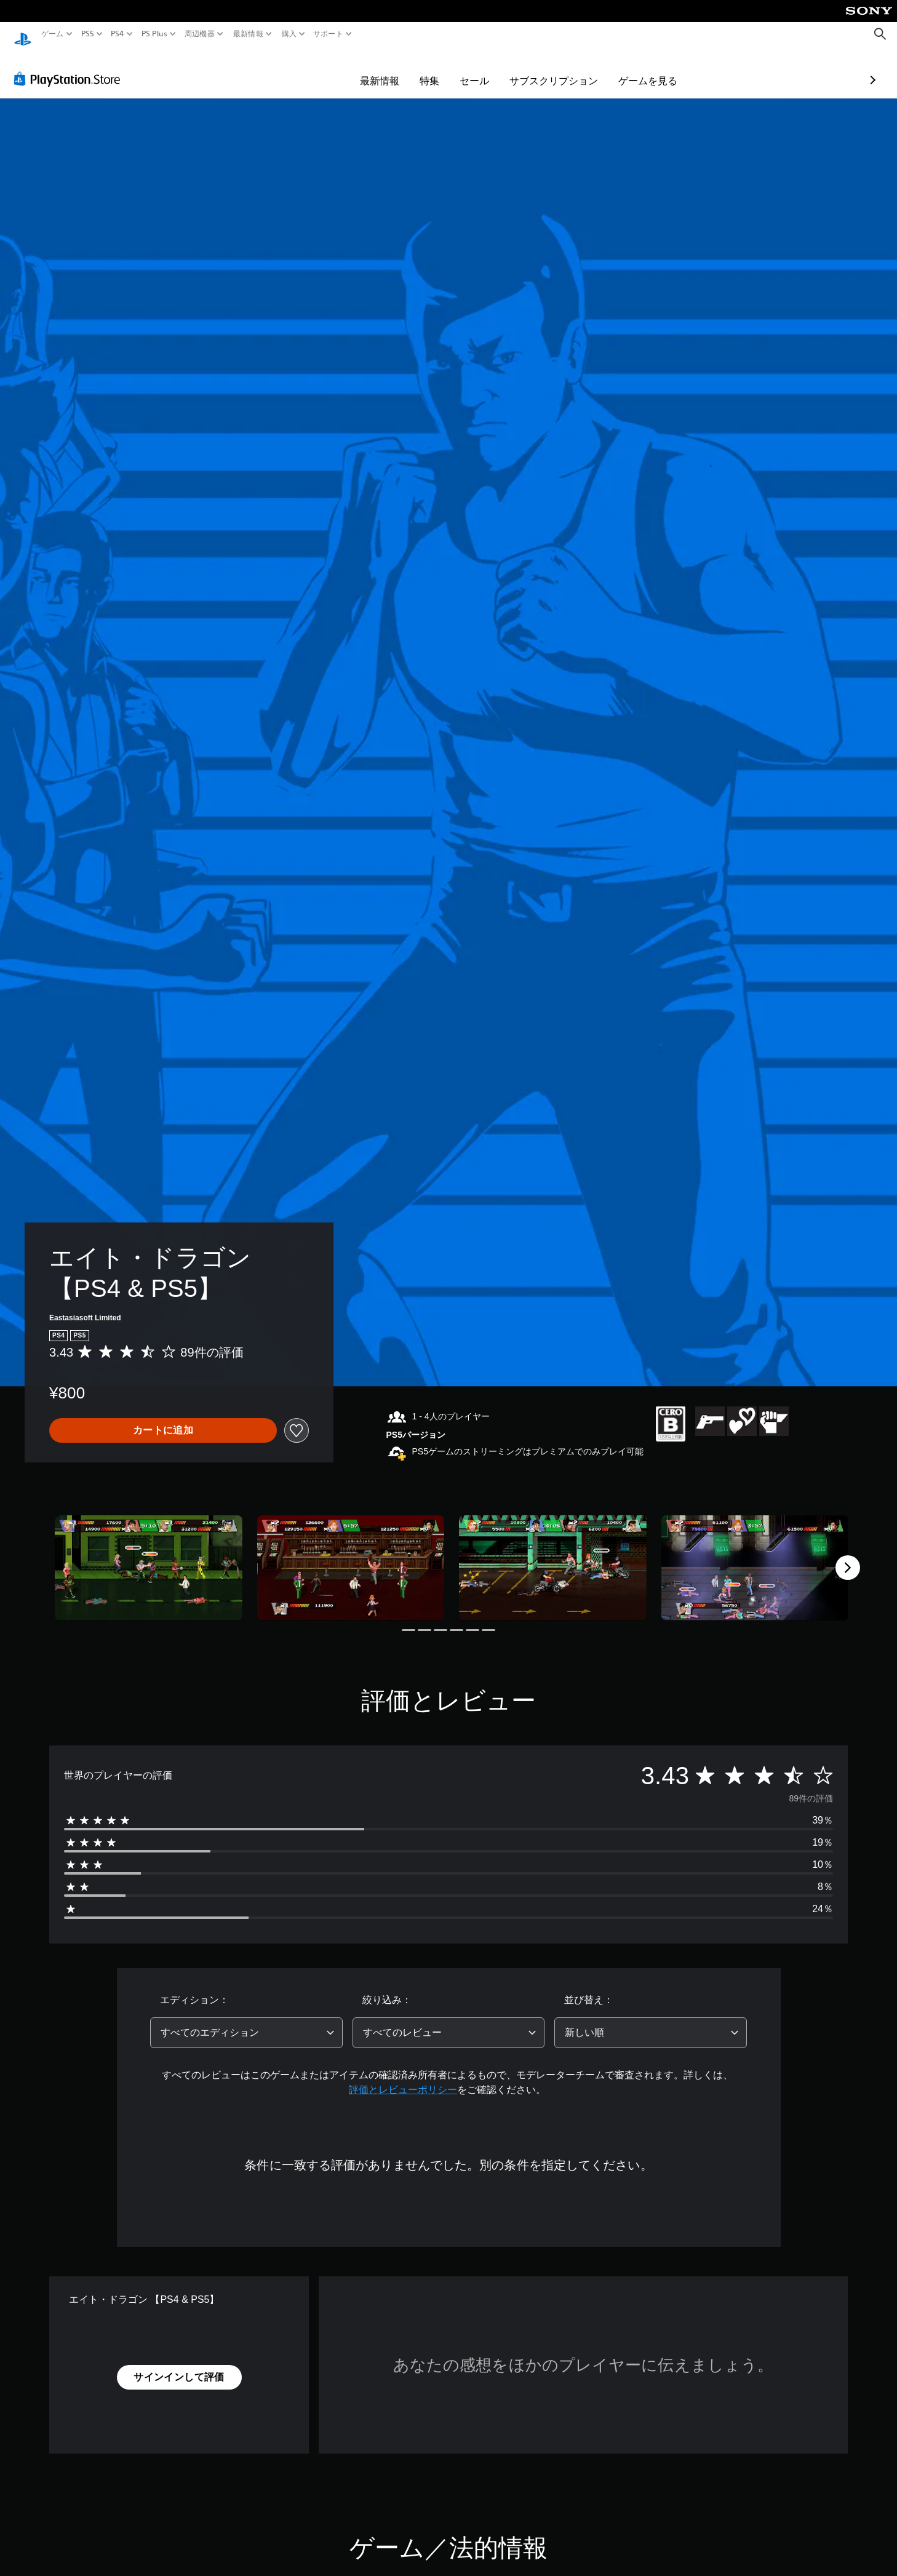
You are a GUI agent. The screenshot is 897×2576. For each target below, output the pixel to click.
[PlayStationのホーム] (22, 34)
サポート (328, 34)
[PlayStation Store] (70, 67)
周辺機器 (200, 34)
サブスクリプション (482, 69)
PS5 (87, 34)
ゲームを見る (576, 69)
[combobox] (246, 2021)
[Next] (847, 1556)
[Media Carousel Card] (148, 1556)
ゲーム (52, 34)
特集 (358, 69)
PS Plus (154, 34)
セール (403, 69)
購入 (289, 34)
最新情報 (248, 34)
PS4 (117, 34)
